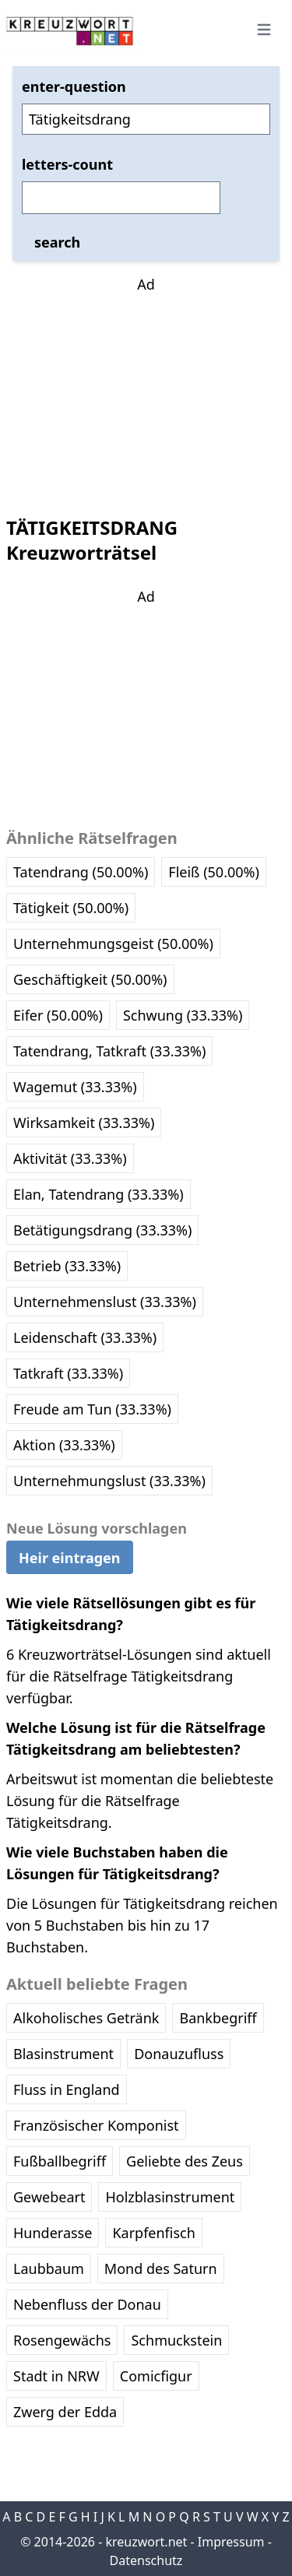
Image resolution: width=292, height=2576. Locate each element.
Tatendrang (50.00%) (80, 872)
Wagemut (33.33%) (75, 1086)
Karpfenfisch (153, 2232)
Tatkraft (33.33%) (68, 1373)
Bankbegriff (217, 2017)
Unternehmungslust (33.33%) (109, 1480)
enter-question (74, 86)
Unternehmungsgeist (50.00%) (113, 943)
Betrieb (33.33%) (67, 1265)
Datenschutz (146, 2560)
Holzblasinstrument (169, 2197)
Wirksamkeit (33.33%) (83, 1122)
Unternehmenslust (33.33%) (104, 1301)
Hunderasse (52, 2232)
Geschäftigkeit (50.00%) (90, 979)
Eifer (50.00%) (58, 1015)
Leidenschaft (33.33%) (85, 1337)
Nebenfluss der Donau (87, 2304)
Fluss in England (66, 2089)
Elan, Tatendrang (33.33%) (98, 1194)
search (57, 242)
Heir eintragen (70, 1557)
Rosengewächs (62, 2340)
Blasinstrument (63, 2053)
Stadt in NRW (56, 2376)
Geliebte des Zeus (184, 2161)
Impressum (231, 2541)
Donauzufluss (178, 2053)
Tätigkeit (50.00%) (70, 907)
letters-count (67, 164)
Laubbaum (48, 2268)
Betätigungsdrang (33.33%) (102, 1230)
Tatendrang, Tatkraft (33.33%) (109, 1051)
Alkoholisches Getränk (86, 2017)
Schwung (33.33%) (183, 1015)
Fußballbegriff (59, 2161)
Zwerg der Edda (65, 2411)
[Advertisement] (146, 392)
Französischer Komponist (96, 2125)
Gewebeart (49, 2197)
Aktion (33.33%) (64, 1445)
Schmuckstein (176, 2340)
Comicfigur (156, 2376)
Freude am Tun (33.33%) (92, 1409)
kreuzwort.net (146, 2541)
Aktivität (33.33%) (70, 1158)
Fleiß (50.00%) (213, 872)
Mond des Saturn (160, 2268)
